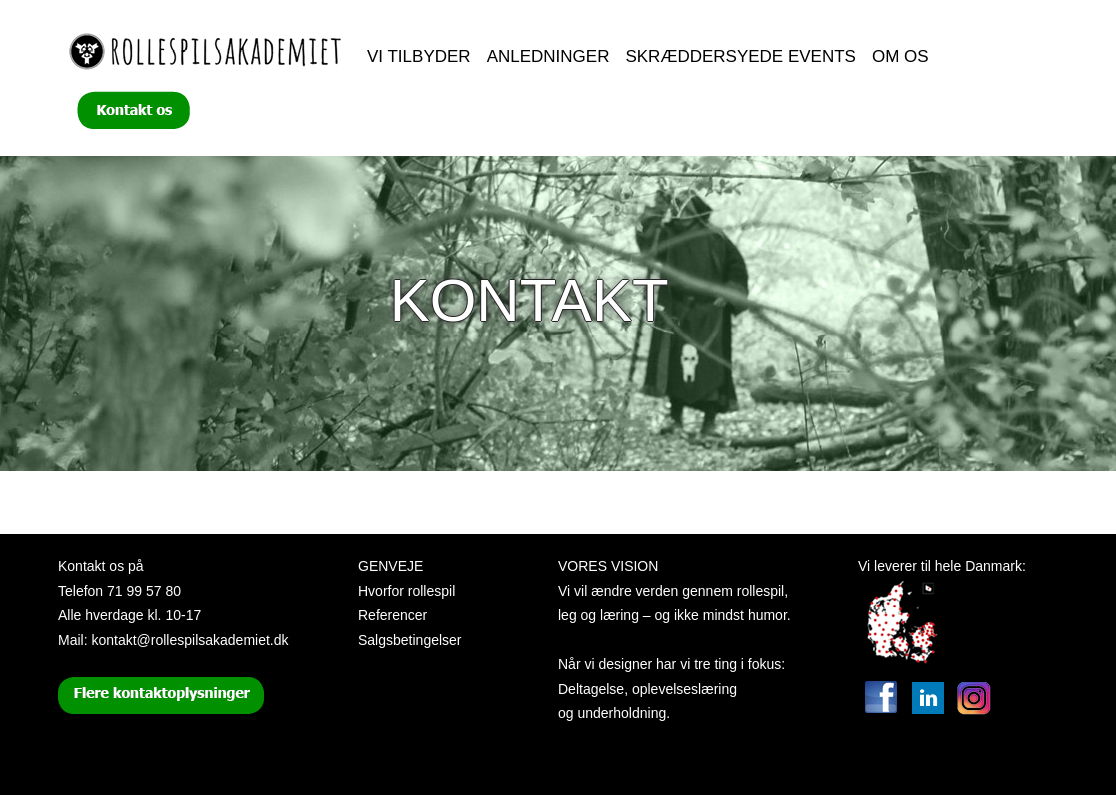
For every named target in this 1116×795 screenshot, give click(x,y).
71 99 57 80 (144, 591)
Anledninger (548, 56)
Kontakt (529, 300)
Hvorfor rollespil (406, 591)
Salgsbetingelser (410, 640)
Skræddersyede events (740, 56)
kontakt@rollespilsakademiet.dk (189, 640)
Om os (900, 56)
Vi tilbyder (419, 56)
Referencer (392, 615)
